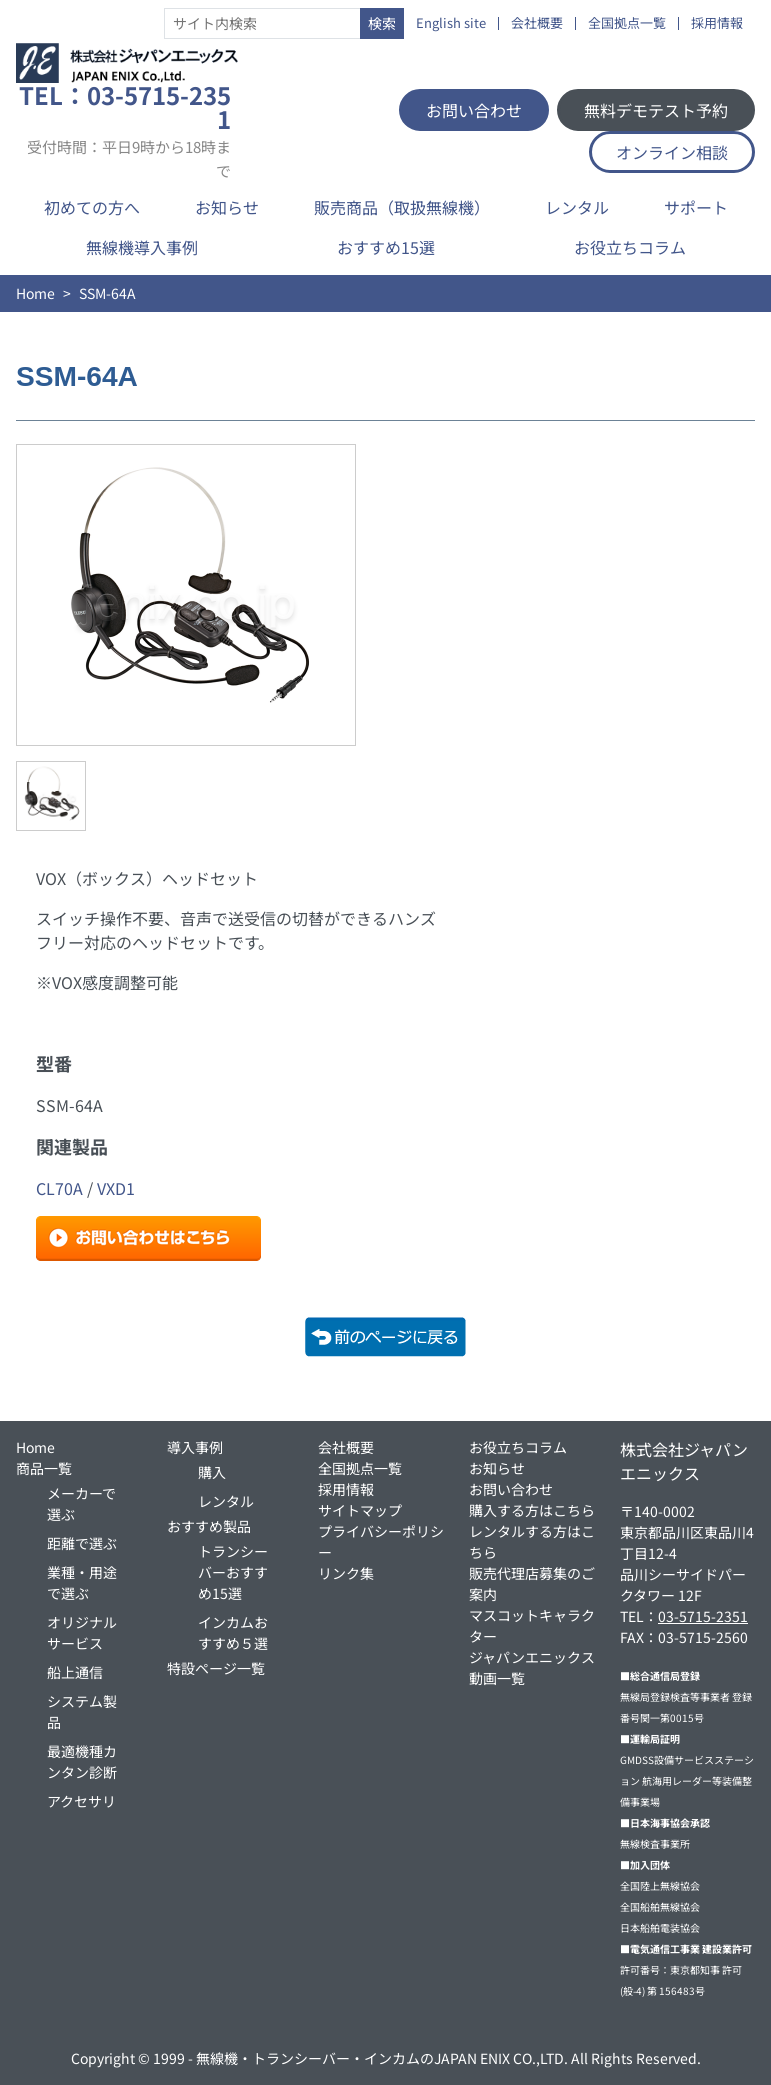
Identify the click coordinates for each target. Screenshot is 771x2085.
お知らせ (227, 207)
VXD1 (116, 1188)
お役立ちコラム (630, 247)
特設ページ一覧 (216, 1668)
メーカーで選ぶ (81, 1503)
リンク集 (346, 1573)
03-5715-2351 (703, 1616)
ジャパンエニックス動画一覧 (532, 1667)
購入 (212, 1472)
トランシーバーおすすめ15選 (233, 1572)
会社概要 (537, 23)
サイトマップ (360, 1510)
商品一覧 (44, 1468)
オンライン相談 (672, 152)
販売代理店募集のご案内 (532, 1583)
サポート (696, 207)
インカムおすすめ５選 (233, 1632)
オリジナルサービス (82, 1632)
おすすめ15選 (386, 247)
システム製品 (82, 1711)
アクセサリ (81, 1801)
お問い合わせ (474, 110)
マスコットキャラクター (532, 1625)
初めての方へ (92, 207)
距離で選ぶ (82, 1543)
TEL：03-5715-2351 (125, 131)
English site (451, 23)
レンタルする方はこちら (532, 1541)
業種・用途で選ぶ (82, 1582)
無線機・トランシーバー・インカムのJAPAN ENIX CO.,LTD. (382, 2058)
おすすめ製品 (209, 1526)
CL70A (59, 1188)
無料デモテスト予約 (656, 110)
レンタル (577, 207)
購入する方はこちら (532, 1510)
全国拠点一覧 (627, 23)
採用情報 (717, 23)
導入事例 (195, 1447)
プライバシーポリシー (381, 1541)
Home (35, 293)
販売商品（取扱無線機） (402, 207)
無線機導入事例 (142, 247)
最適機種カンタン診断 (82, 1761)
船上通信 (75, 1672)
